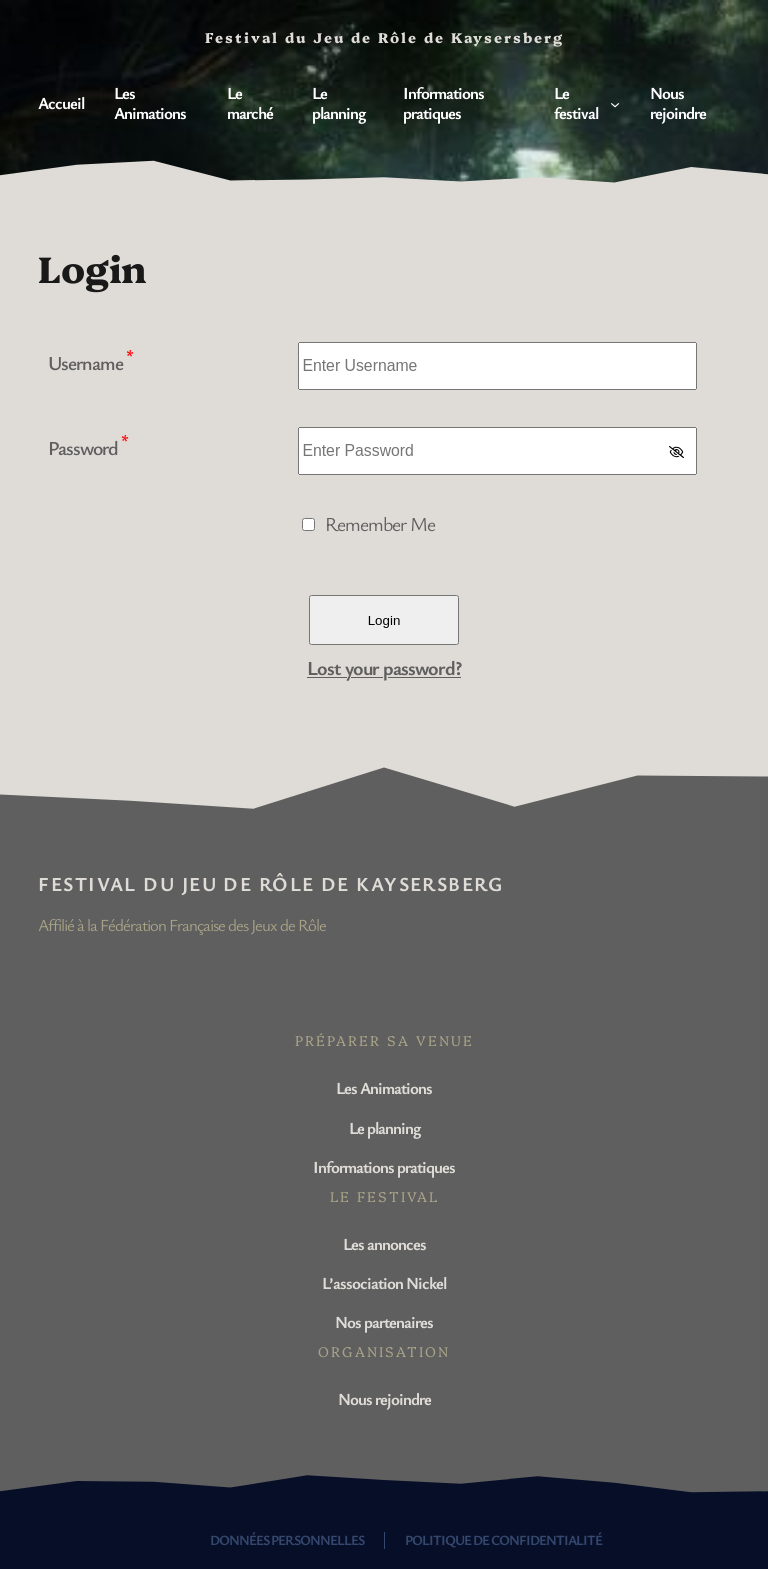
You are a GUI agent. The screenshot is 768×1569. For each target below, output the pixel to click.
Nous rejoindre (384, 1398)
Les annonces (384, 1243)
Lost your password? (384, 667)
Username (90, 362)
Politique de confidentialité (503, 1539)
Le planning (384, 1127)
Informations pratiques (384, 1166)
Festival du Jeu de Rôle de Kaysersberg (270, 883)
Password (88, 447)
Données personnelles (287, 1539)
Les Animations (384, 1087)
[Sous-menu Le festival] (615, 103)
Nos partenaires (384, 1321)
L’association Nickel (384, 1282)
